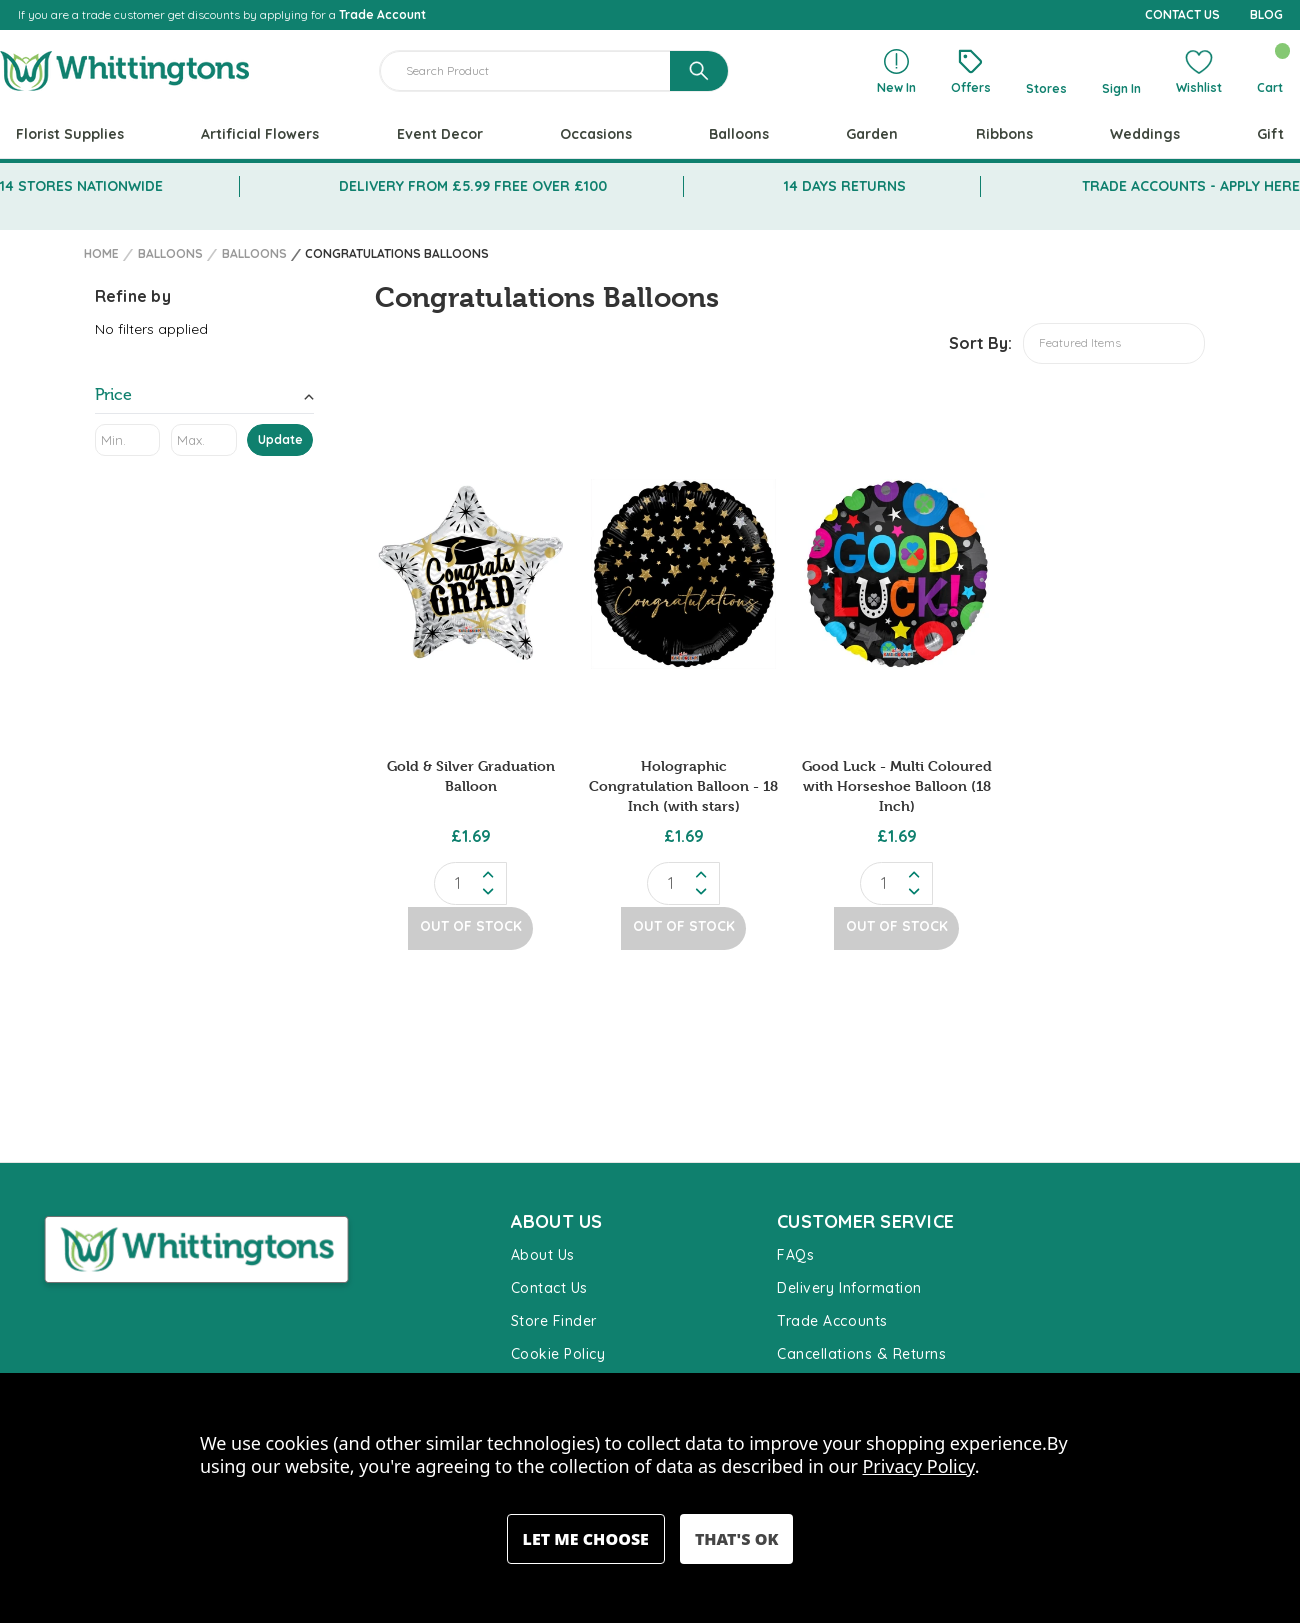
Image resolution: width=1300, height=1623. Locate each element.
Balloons (739, 134)
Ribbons (1004, 134)
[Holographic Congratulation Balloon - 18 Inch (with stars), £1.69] (683, 574)
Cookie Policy (558, 1354)
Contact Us (549, 1288)
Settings (586, 1539)
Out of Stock (471, 925)
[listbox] (1114, 343)
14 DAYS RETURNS (845, 186)
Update (280, 439)
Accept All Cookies (736, 1539)
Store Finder (554, 1321)
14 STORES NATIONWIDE (81, 186)
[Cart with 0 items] (1269, 71)
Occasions (596, 134)
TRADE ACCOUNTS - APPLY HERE (1191, 186)
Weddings (1145, 134)
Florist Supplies (70, 134)
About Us (543, 1255)
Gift (1270, 134)
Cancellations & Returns (861, 1354)
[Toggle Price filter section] (204, 398)
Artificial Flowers (260, 134)
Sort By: (980, 343)
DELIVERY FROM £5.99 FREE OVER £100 (473, 186)
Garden (872, 134)
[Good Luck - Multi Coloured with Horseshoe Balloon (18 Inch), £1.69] (896, 574)
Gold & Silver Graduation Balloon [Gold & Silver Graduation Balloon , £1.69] (471, 775)
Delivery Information (849, 1288)
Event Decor (440, 134)
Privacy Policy (919, 1466)
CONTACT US (1182, 14)
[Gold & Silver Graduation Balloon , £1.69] (470, 574)
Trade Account (382, 14)
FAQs (795, 1255)
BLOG (1266, 14)
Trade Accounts (832, 1321)
